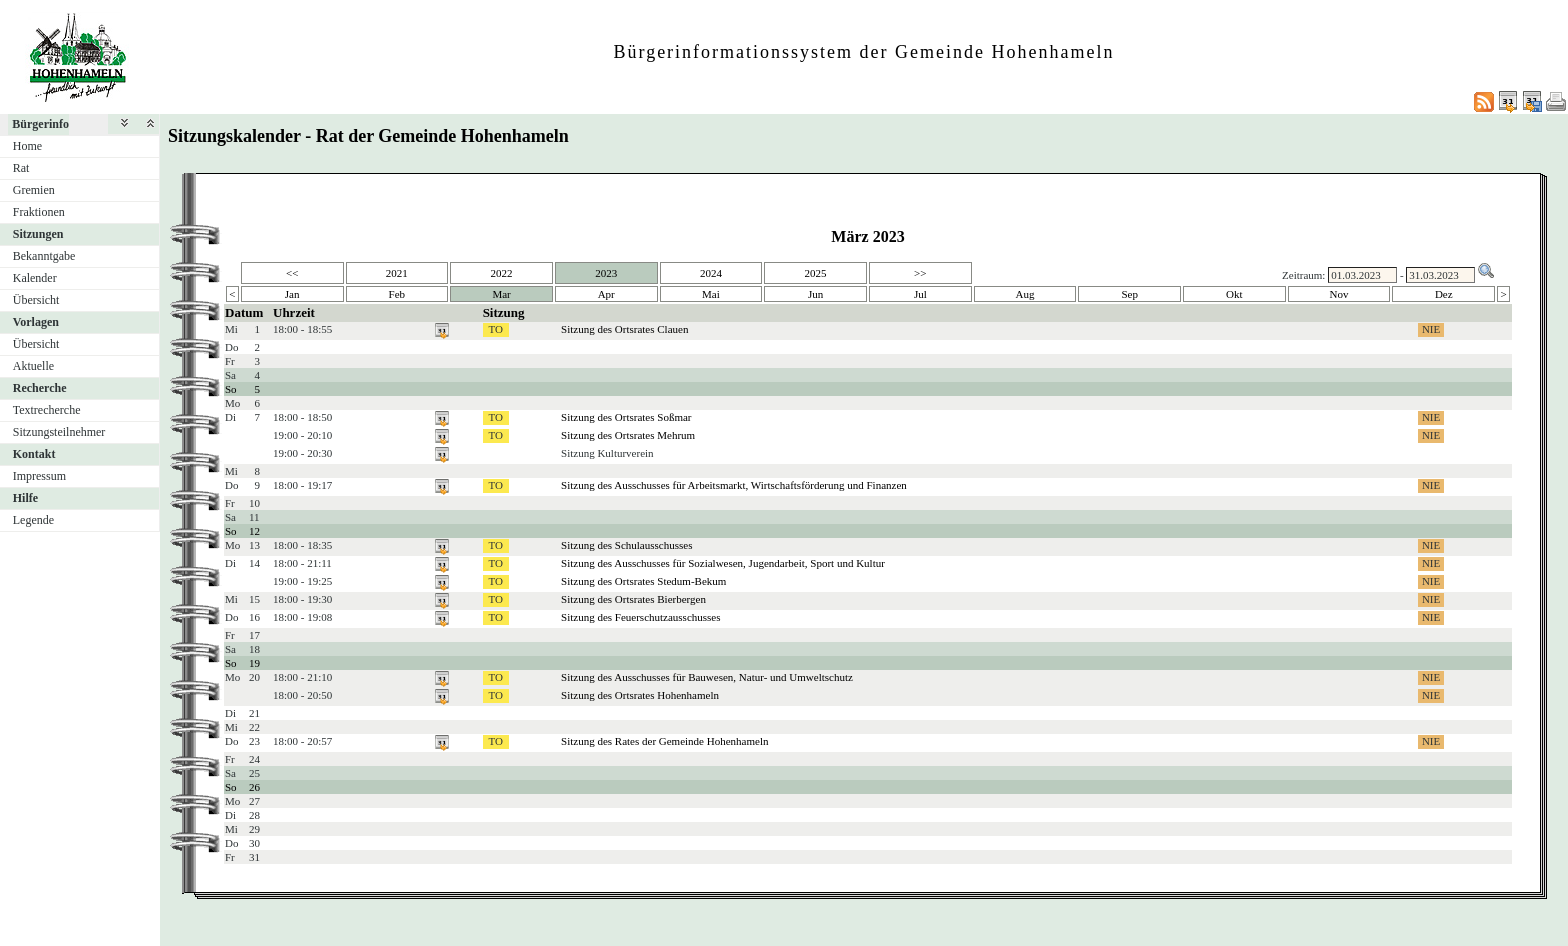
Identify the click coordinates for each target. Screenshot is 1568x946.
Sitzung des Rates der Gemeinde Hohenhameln (664, 741)
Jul (920, 294)
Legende (33, 520)
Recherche (40, 388)
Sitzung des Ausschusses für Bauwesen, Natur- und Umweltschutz (707, 677)
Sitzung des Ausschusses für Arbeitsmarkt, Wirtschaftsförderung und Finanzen (734, 485)
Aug (1025, 294)
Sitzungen (38, 234)
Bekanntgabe (44, 256)
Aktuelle (33, 366)
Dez (1444, 294)
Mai (711, 294)
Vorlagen (36, 322)
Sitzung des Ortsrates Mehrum (628, 435)
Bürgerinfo (40, 124)
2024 (711, 273)
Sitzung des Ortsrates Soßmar (626, 417)
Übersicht (36, 300)
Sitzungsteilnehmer (59, 432)
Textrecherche (47, 410)
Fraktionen (39, 212)
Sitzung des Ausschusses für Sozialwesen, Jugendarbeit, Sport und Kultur (723, 563)
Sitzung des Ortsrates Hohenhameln (640, 695)
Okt (1234, 294)
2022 (502, 273)
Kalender (35, 278)
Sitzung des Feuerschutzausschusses (640, 617)
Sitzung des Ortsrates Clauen (624, 329)
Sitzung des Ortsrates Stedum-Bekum (643, 581)
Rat (21, 168)
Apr (606, 294)
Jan (292, 294)
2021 (397, 273)
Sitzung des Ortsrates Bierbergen (633, 599)
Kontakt (34, 454)
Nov (1339, 294)
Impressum (39, 476)
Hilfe (25, 498)
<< (292, 273)
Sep (1129, 294)
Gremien (34, 190)
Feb (397, 294)
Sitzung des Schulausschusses (626, 545)
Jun (815, 294)
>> (920, 273)
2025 (816, 273)
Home (27, 146)
